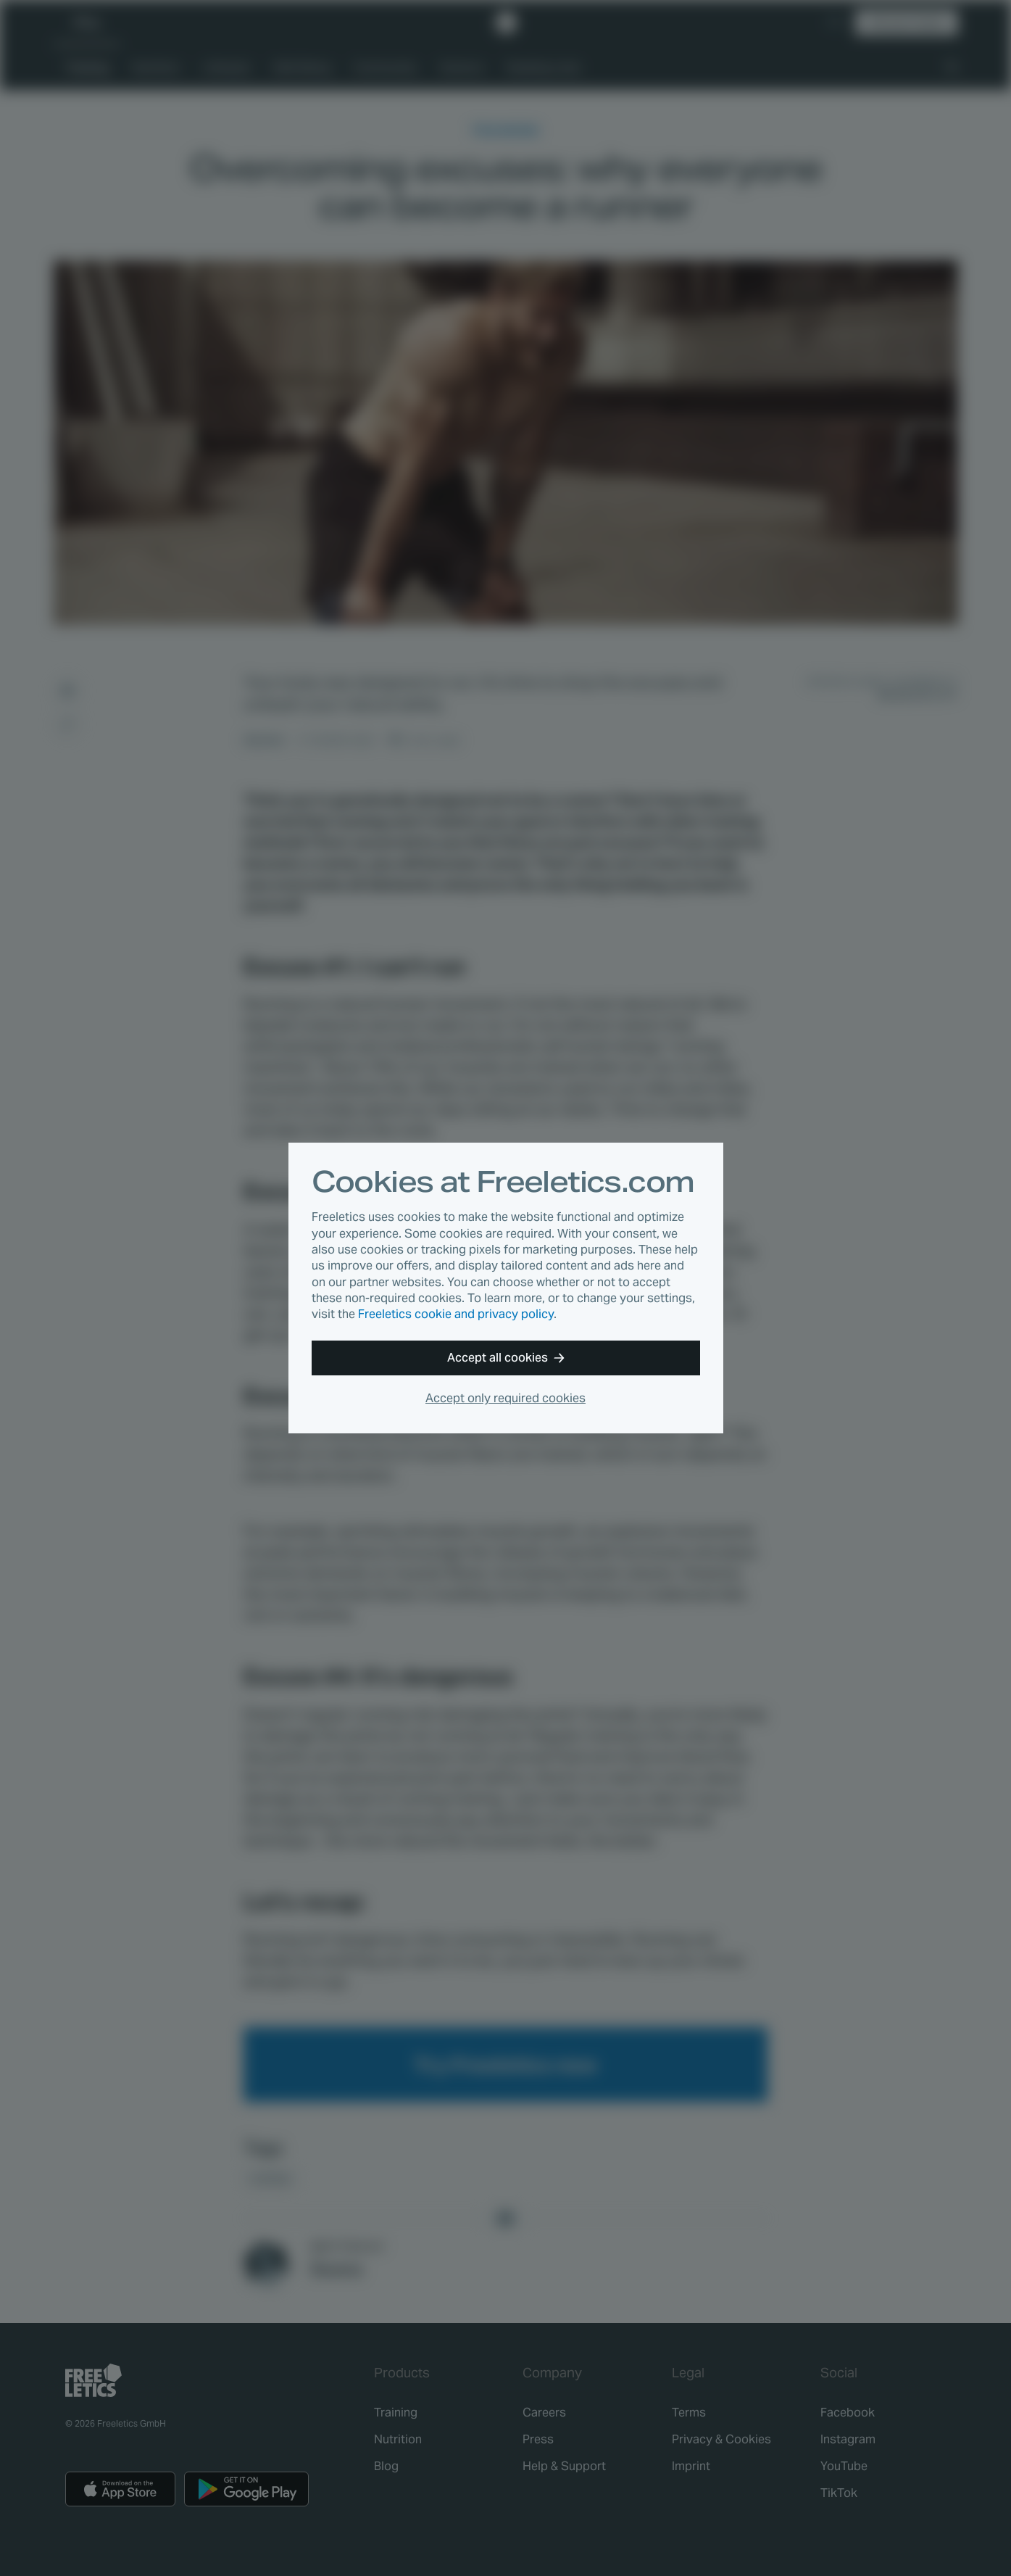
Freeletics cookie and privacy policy (456, 1314)
